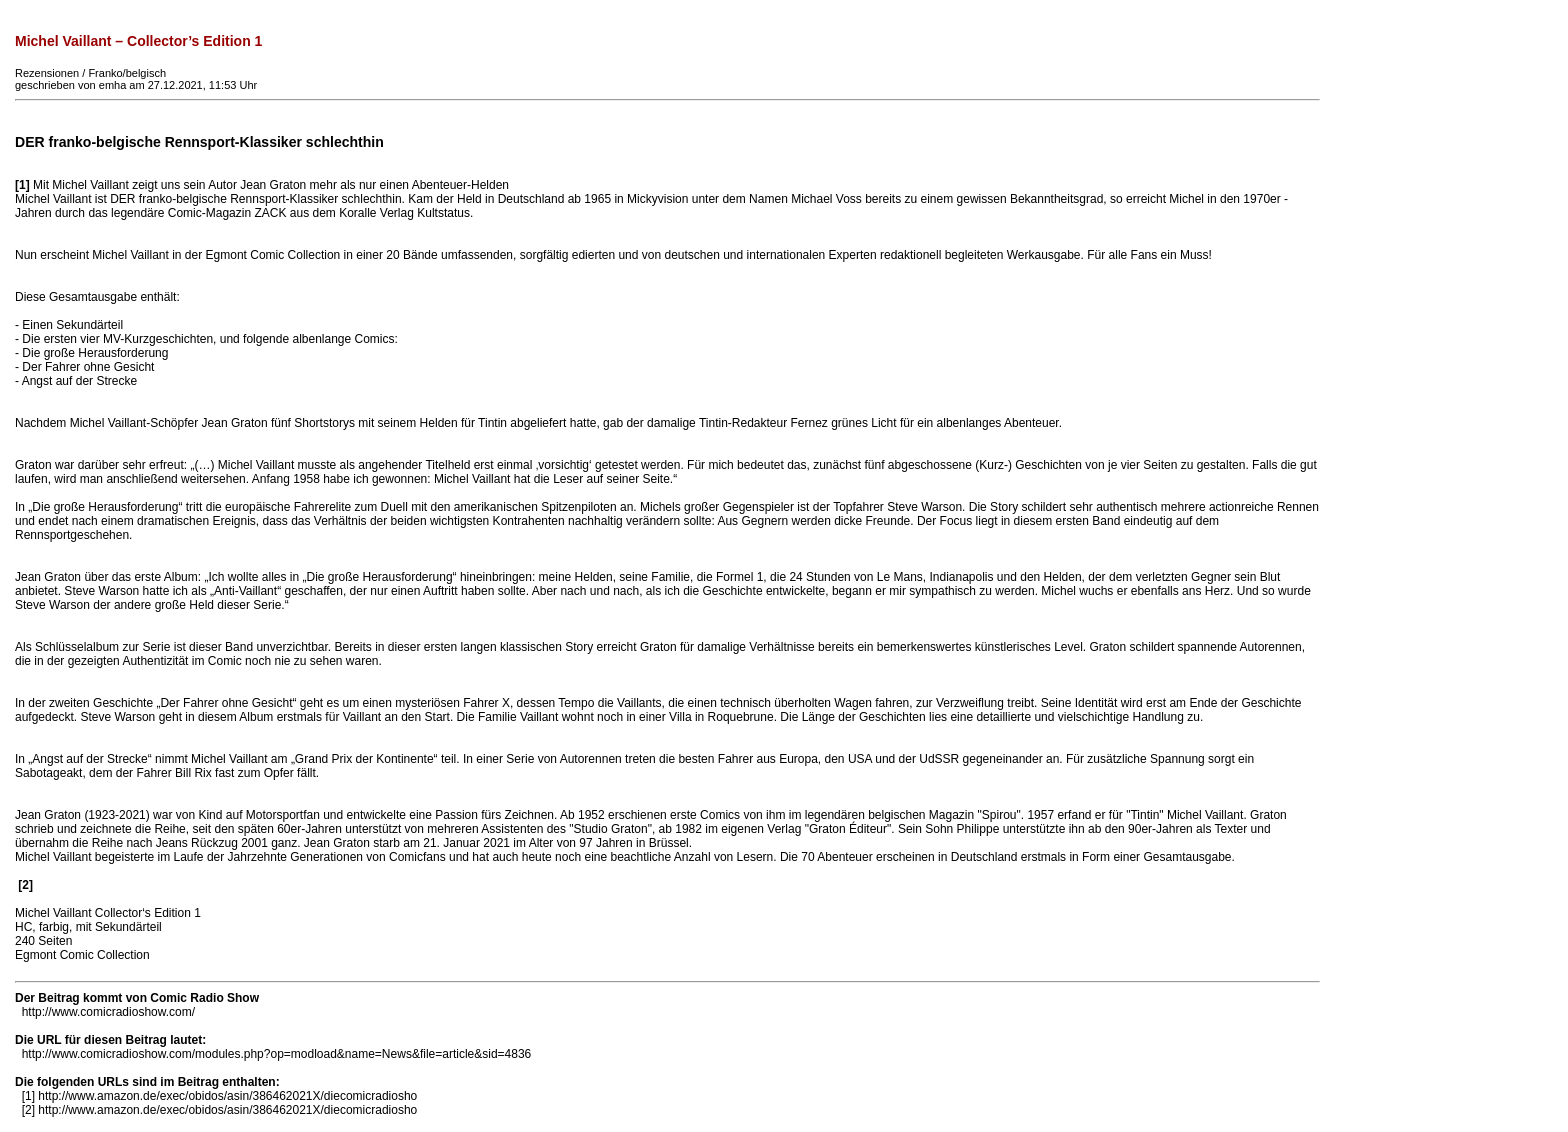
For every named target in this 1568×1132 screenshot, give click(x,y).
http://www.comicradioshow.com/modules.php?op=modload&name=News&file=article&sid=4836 (277, 1054)
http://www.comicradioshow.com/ (108, 1012)
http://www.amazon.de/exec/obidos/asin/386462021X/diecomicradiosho (227, 1096)
